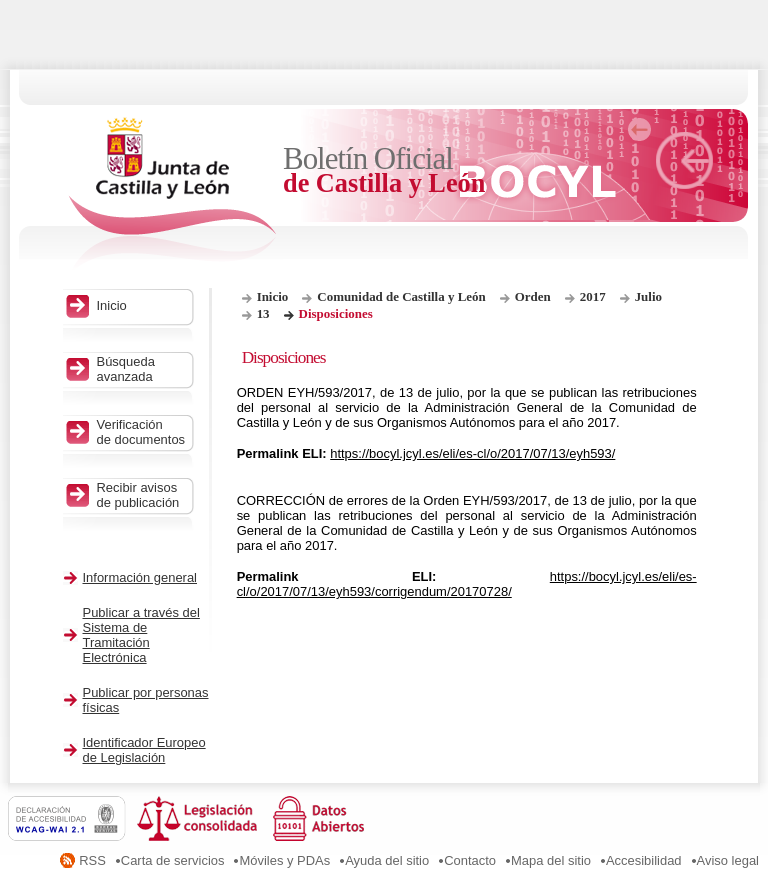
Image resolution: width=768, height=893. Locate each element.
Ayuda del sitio (387, 860)
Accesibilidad (644, 860)
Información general (140, 577)
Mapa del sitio (551, 860)
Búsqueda (142, 369)
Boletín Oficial (385, 170)
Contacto (470, 860)
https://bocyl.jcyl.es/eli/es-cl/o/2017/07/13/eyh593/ (472, 453)
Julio (648, 296)
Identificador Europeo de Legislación (144, 750)
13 (263, 313)
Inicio (273, 296)
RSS (92, 860)
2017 (593, 296)
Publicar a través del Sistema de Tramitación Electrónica (141, 635)
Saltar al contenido (78, 7)
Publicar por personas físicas (146, 700)
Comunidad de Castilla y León (401, 296)
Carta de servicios (173, 860)
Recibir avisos (142, 495)
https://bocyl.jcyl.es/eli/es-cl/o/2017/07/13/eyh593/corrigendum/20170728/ (467, 584)
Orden (533, 296)
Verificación (142, 432)
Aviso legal (728, 860)
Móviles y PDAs (284, 860)
